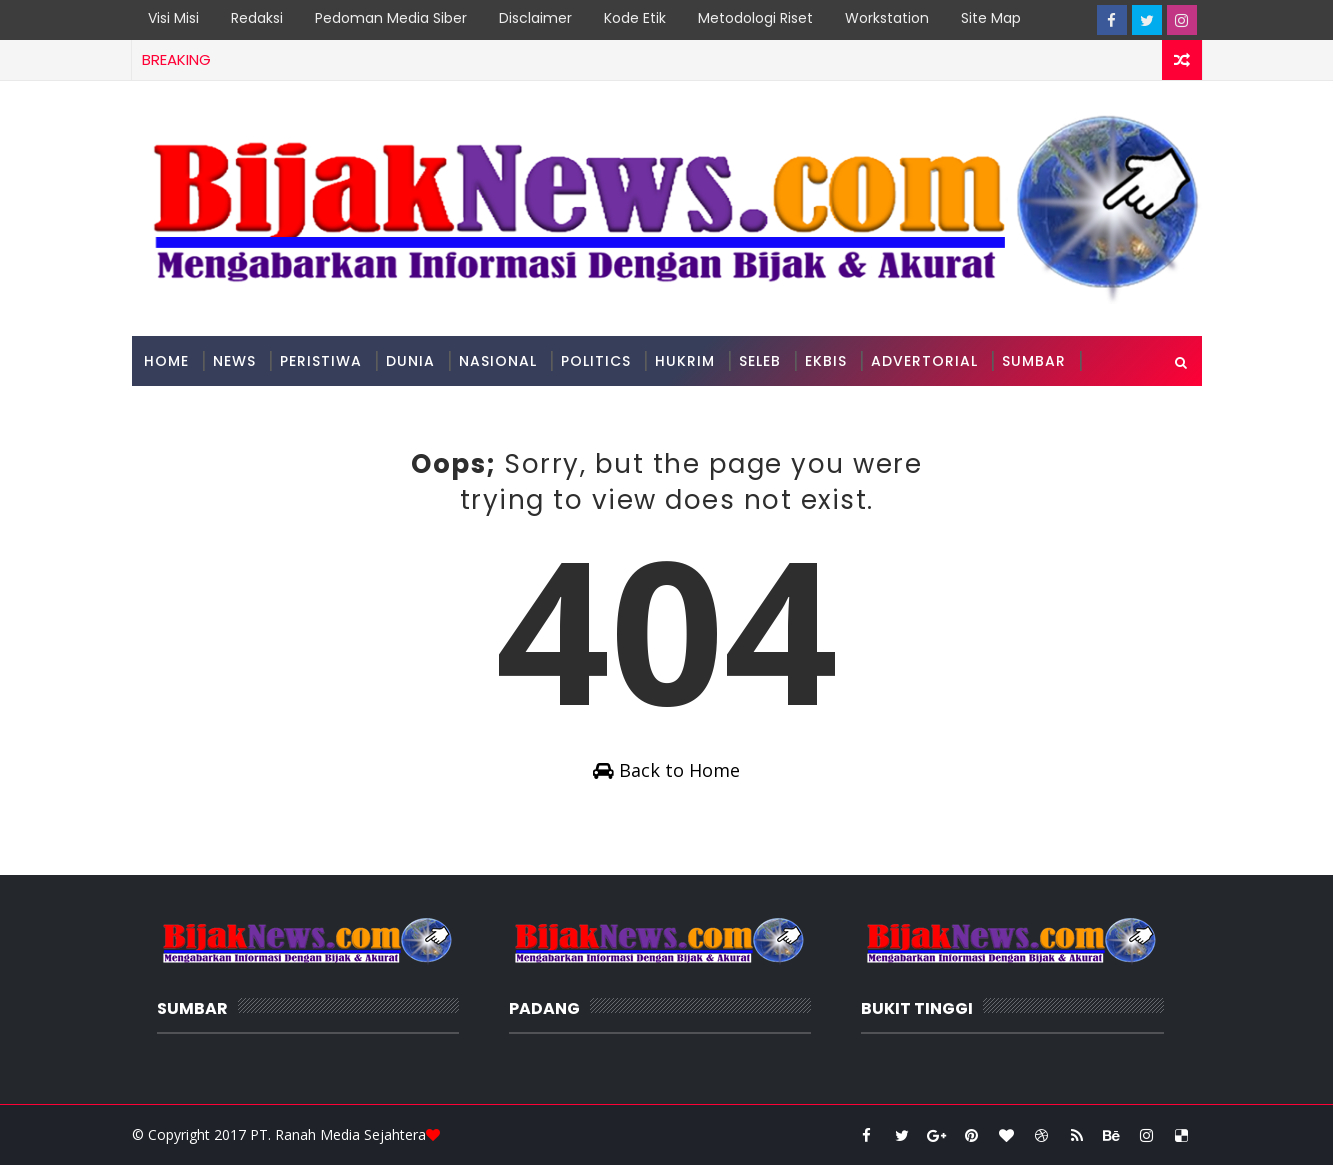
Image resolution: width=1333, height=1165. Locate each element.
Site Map (991, 18)
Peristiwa (321, 361)
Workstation (887, 18)
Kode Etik (635, 18)
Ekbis (826, 361)
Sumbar (1034, 361)
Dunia (410, 361)
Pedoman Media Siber (391, 18)
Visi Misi (173, 18)
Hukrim (685, 361)
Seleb (760, 361)
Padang (177, 411)
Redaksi (257, 18)
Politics (596, 361)
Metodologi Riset (755, 18)
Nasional (498, 361)
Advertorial (924, 361)
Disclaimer (535, 18)
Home (166, 361)
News (234, 361)
